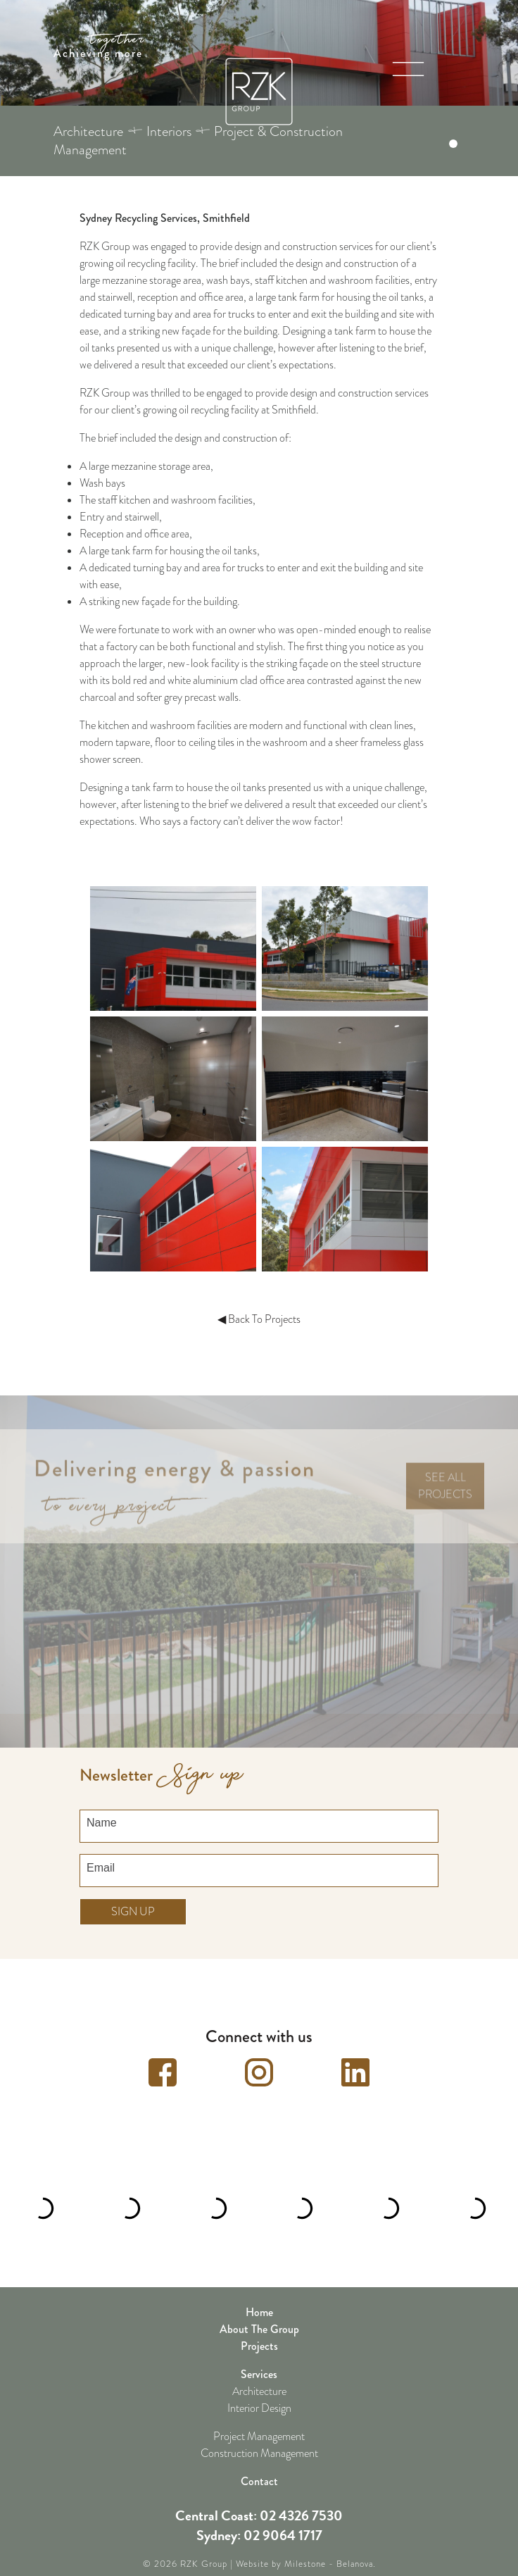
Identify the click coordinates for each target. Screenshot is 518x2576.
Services (259, 2361)
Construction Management (259, 2441)
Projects (259, 2333)
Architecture (259, 2379)
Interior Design (259, 2395)
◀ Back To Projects (259, 1319)
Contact (259, 2468)
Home (259, 2299)
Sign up (133, 1899)
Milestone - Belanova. (330, 2551)
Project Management (259, 2424)
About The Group (259, 2316)
